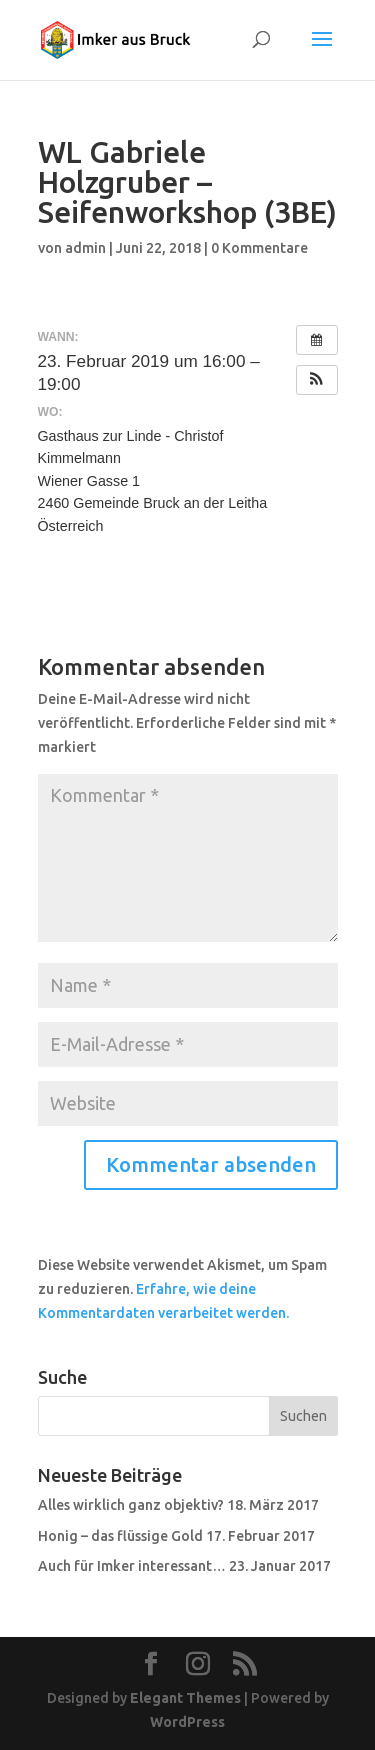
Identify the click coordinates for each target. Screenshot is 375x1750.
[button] (317, 380)
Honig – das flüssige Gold (120, 1536)
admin (85, 248)
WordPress (187, 1722)
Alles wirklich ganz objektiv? (131, 1505)
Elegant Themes (185, 1698)
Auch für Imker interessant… (132, 1566)
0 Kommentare (259, 248)
